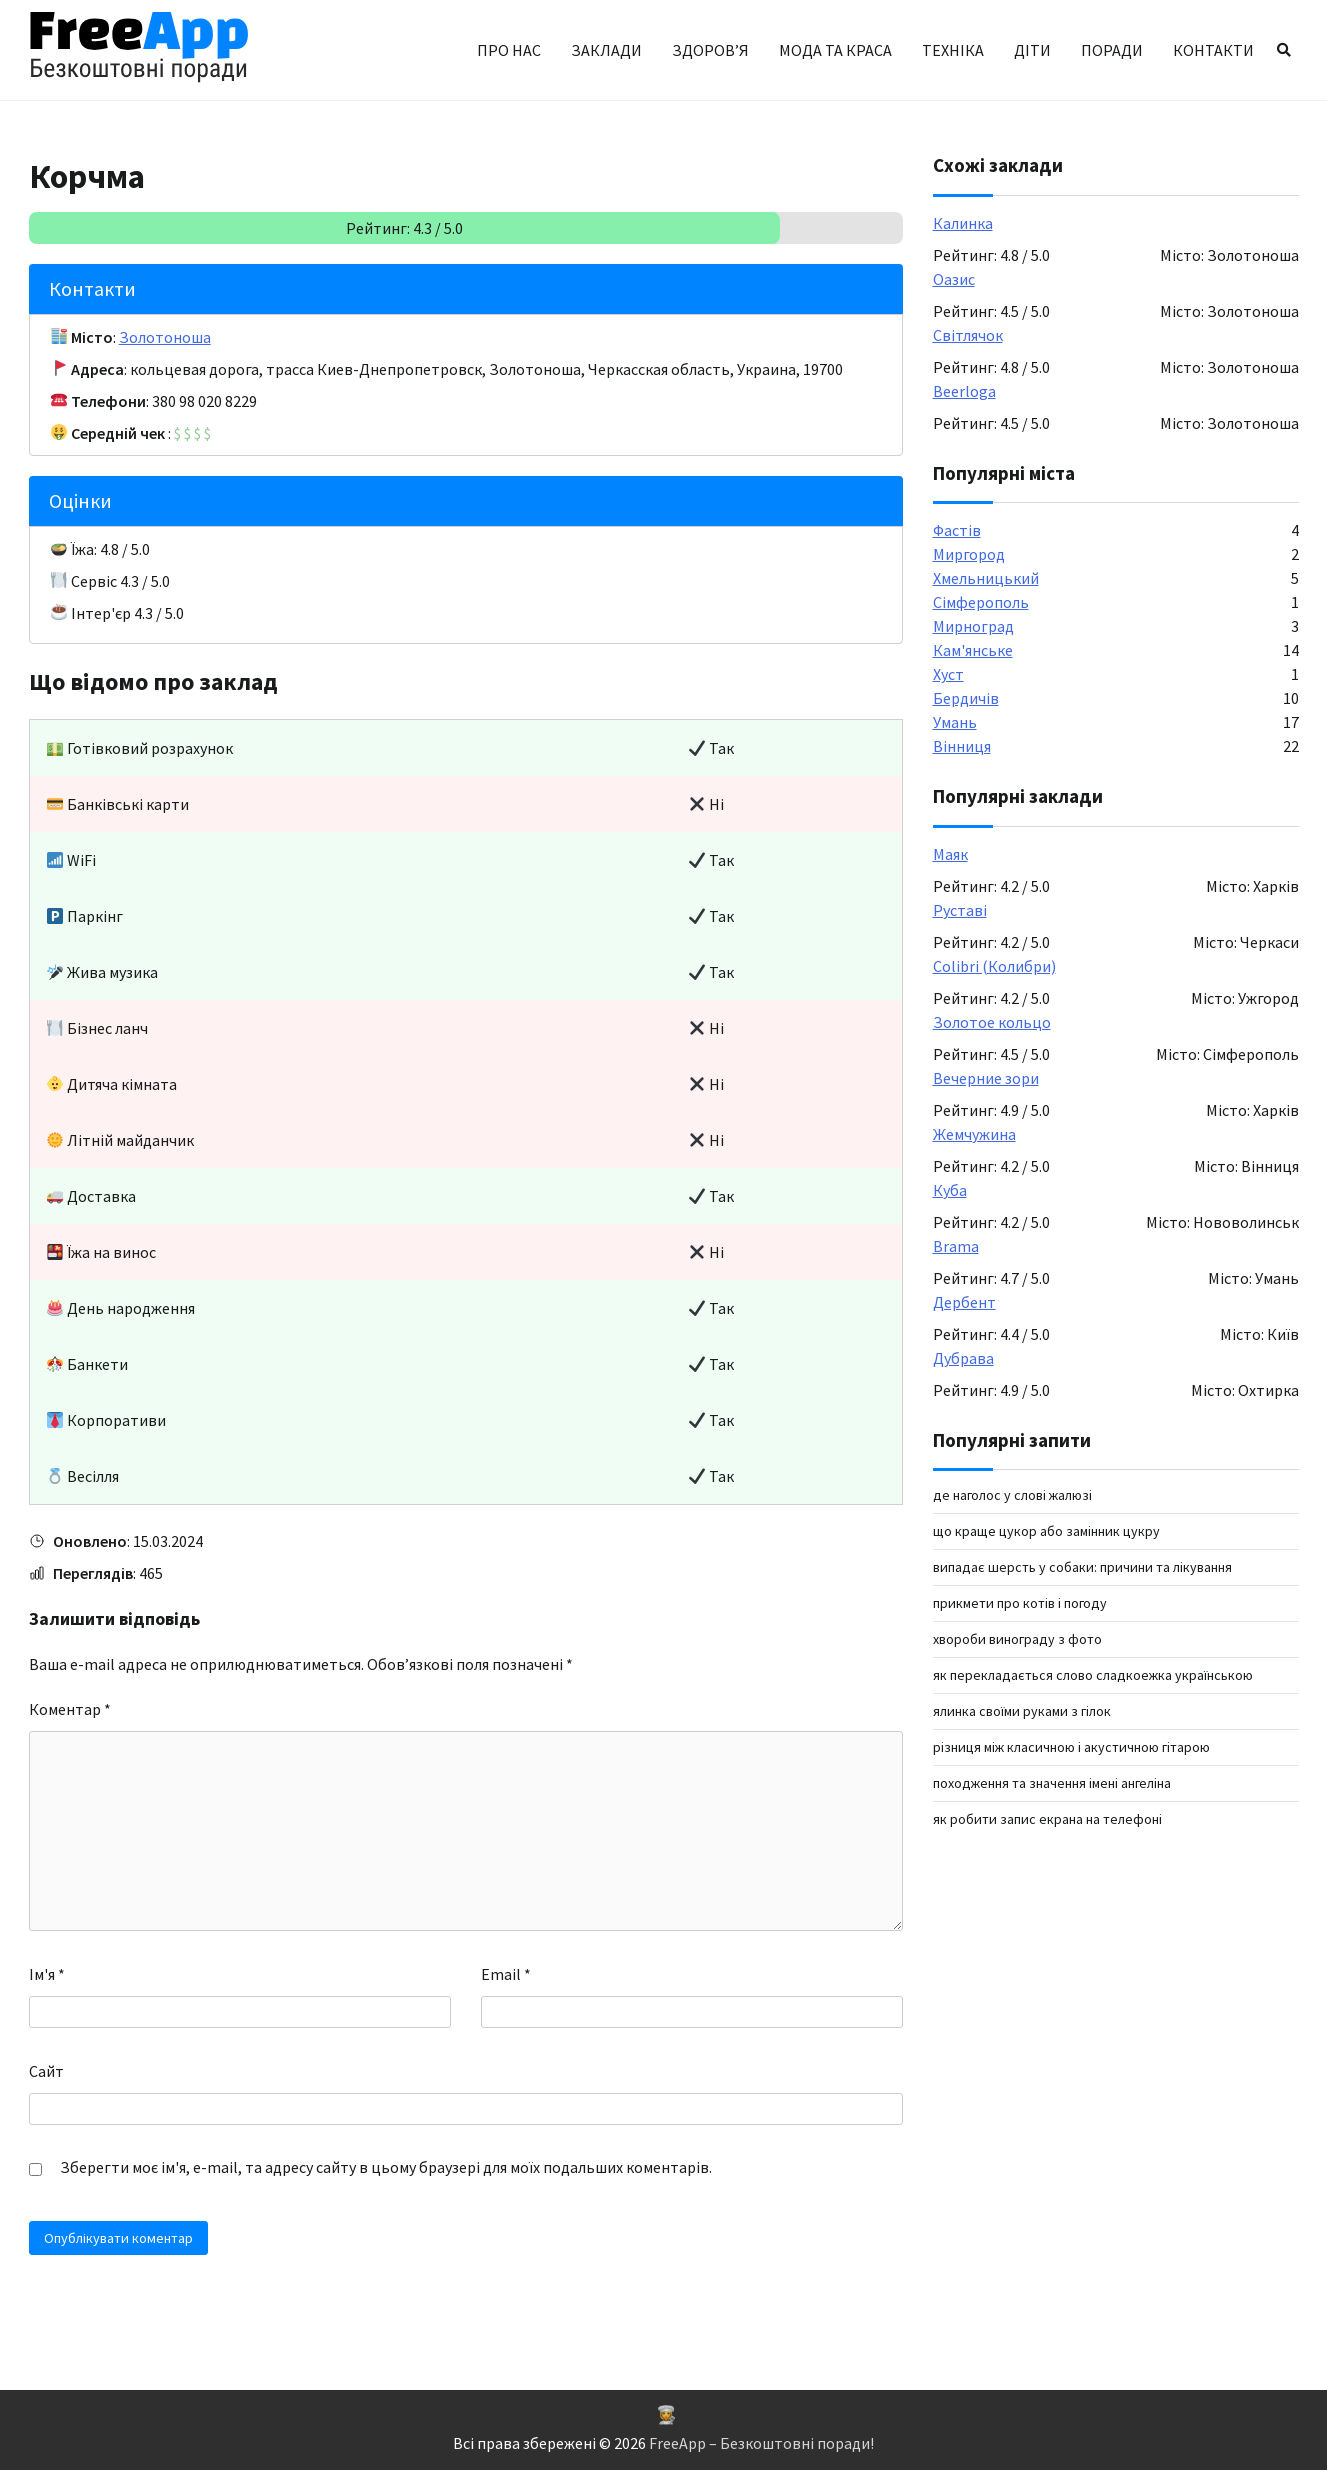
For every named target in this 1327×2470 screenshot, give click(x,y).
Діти (1032, 50)
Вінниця (962, 746)
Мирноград (973, 626)
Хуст (948, 674)
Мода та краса (835, 50)
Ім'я (47, 1974)
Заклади (606, 50)
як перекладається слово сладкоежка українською (1093, 1675)
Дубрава (963, 1358)
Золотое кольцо (992, 1022)
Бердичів (966, 698)
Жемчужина (974, 1134)
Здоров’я (710, 50)
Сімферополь (981, 602)
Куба (950, 1190)
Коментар (70, 1709)
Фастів (957, 530)
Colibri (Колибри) (994, 966)
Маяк (950, 854)
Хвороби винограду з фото (1017, 1639)
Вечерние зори (986, 1078)
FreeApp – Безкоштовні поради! (761, 2443)
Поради (1112, 50)
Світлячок (968, 335)
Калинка (963, 223)
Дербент (964, 1302)
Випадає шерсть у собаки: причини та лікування (1082, 1567)
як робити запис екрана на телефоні (1047, 1819)
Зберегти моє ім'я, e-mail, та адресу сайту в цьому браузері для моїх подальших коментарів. (386, 2167)
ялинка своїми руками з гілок (1022, 1711)
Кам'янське (973, 650)
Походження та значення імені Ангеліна (1052, 1783)
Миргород (969, 554)
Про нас (509, 50)
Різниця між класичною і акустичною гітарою (1071, 1747)
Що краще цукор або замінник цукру (1046, 1531)
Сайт (46, 2071)
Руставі (960, 910)
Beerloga (964, 391)
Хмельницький (986, 578)
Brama (956, 1246)
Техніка (953, 50)
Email (506, 1974)
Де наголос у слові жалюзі (1012, 1495)
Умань (955, 722)
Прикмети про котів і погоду (1020, 1603)
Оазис (954, 279)
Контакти (1213, 50)
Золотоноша (165, 337)
